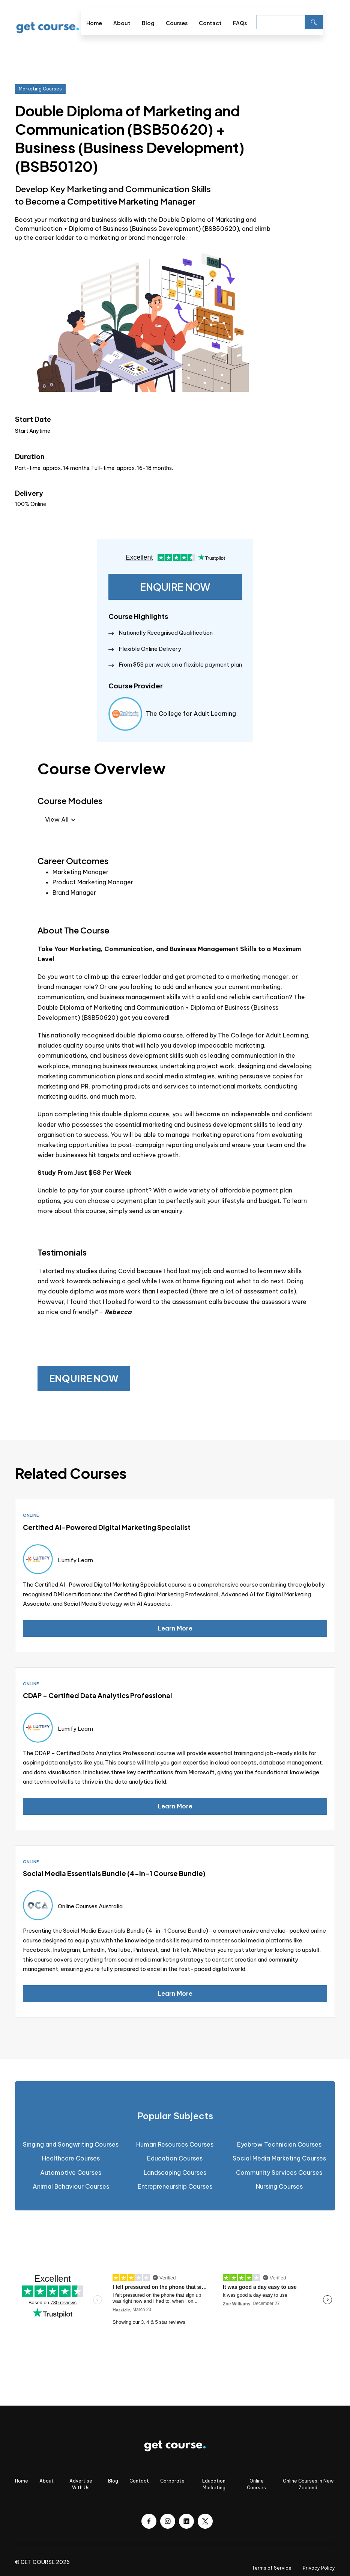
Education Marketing (213, 2484)
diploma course (146, 1114)
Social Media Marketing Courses (279, 2158)
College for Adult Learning (269, 1035)
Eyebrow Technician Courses (279, 2144)
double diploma (138, 1035)
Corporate (172, 2481)
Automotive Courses (70, 2172)
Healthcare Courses (71, 2158)
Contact (210, 23)
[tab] (175, 2116)
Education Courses (175, 2158)
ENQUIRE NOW (175, 587)
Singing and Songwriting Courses (71, 2144)
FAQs (240, 23)
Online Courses (256, 2484)
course (94, 1045)
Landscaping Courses (175, 2172)
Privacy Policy (319, 2568)
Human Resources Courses (174, 2144)
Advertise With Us (80, 2484)
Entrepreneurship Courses (175, 2186)
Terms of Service (271, 2568)
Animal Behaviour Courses (71, 2186)
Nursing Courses (279, 2186)
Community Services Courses (279, 2172)
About (122, 23)
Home (94, 23)
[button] (329, 21)
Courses (177, 23)
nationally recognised (82, 1035)
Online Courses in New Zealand (308, 2484)
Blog (148, 23)
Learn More (175, 1628)
